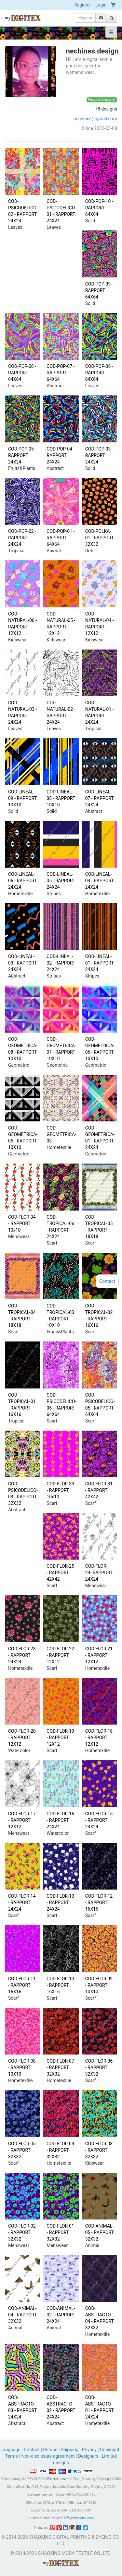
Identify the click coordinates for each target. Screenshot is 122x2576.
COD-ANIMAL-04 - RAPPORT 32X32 (22, 2315)
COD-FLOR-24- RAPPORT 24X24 (99, 1572)
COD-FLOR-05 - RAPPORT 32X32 (22, 2150)
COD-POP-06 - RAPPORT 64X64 (99, 373)
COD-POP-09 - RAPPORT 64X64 (99, 290)
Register (82, 4)
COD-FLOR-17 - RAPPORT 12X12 (22, 1820)
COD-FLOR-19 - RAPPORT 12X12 (60, 1737)
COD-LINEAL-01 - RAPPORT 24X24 (99, 963)
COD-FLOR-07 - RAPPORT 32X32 (60, 2067)
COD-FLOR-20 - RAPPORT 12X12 (22, 1737)
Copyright (109, 2449)
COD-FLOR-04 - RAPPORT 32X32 (60, 2150)
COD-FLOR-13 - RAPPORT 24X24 (60, 1902)
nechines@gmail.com (95, 118)
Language (10, 2449)
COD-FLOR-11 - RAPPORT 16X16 (22, 1985)
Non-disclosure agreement (48, 2456)
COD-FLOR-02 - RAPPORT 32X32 (22, 2232)
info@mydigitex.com (79, 2518)
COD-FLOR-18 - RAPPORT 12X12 (99, 1737)
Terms (11, 2456)
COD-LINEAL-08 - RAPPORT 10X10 (61, 798)
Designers (88, 2456)
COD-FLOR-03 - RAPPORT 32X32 (99, 2150)
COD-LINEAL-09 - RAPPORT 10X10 (22, 798)
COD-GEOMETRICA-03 (61, 1134)
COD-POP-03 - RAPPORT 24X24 (99, 455)
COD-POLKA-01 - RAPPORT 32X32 (99, 538)
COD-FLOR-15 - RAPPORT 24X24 (99, 1820)
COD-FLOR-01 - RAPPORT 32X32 (60, 2232)
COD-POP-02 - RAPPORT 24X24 (22, 538)
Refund (50, 2449)
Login (101, 4)
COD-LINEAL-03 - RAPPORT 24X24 (22, 963)
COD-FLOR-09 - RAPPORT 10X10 (99, 1985)
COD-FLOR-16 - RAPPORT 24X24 (60, 1820)
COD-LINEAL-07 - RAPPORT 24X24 (99, 798)
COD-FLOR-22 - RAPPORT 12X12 (60, 1655)
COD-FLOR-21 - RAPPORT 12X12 (99, 1655)
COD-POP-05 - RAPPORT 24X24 (22, 455)
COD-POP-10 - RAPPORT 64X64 (99, 208)
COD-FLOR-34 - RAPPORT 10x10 (22, 1223)
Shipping (69, 2449)
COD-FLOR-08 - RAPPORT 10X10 (22, 2067)
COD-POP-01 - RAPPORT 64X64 (61, 538)
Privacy (89, 2449)
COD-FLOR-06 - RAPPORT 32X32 (99, 2067)
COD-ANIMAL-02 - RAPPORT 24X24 (61, 2315)
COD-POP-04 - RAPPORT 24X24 (61, 455)
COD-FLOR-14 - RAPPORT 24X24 (22, 1902)
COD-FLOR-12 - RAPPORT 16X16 (99, 1902)
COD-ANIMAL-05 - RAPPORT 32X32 (99, 2232)
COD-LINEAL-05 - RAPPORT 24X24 (61, 881)
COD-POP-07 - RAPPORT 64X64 (61, 373)
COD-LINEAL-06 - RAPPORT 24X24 (22, 881)
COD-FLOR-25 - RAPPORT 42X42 (60, 1572)
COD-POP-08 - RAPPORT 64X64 (22, 373)
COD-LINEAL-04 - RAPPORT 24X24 (99, 881)
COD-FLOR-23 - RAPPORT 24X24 (22, 1655)
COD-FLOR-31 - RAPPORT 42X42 (99, 1490)
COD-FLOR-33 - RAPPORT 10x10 (60, 1490)
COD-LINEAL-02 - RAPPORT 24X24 (61, 963)
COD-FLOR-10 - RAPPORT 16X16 (60, 1985)
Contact (32, 2449)
